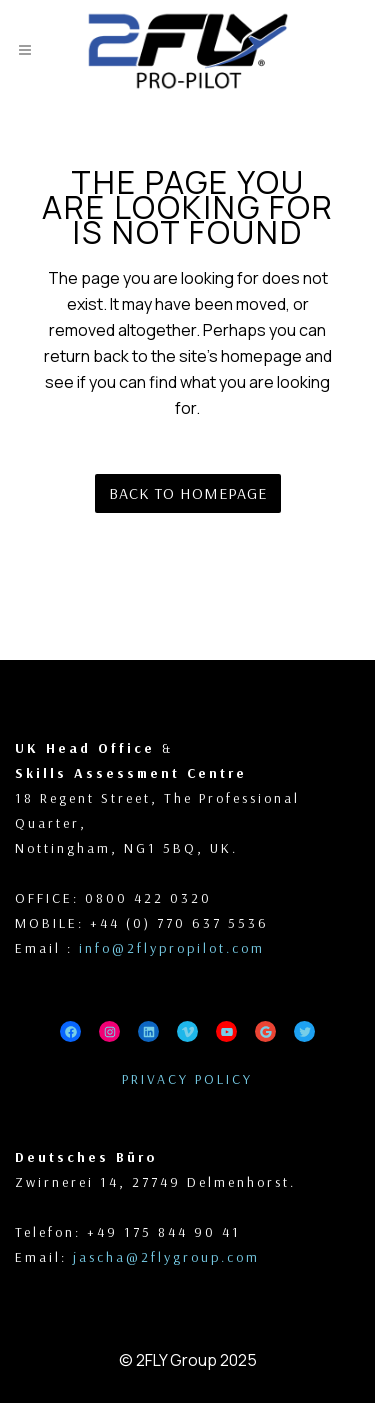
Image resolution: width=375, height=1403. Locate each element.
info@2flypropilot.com (172, 948)
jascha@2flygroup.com (166, 1257)
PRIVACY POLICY (187, 1079)
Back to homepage (188, 493)
